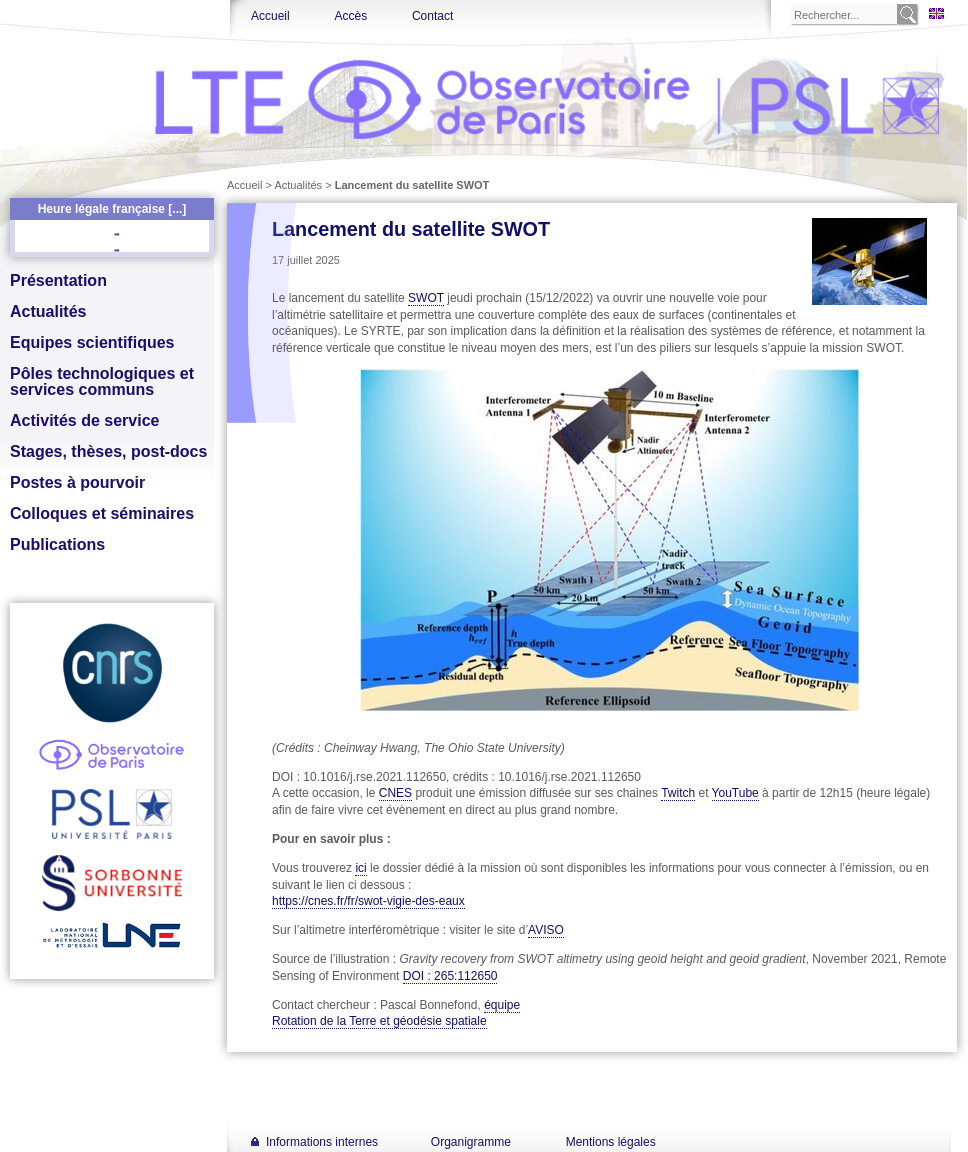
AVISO (546, 930)
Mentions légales (611, 1142)
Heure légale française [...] (112, 209)
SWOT (426, 298)
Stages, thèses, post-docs (108, 451)
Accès (350, 16)
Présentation (58, 280)
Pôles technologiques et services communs (102, 381)
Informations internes (322, 1142)
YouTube (735, 793)
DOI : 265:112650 (450, 976)
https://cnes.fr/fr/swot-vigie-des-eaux (368, 901)
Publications (57, 544)
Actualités (48, 311)
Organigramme (471, 1142)
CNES (395, 793)
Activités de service (84, 420)
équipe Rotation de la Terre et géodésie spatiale (396, 1013)
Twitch (678, 793)
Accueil (270, 16)
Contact (432, 16)
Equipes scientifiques (92, 342)
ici (360, 868)
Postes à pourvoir (77, 482)
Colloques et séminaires (102, 513)
